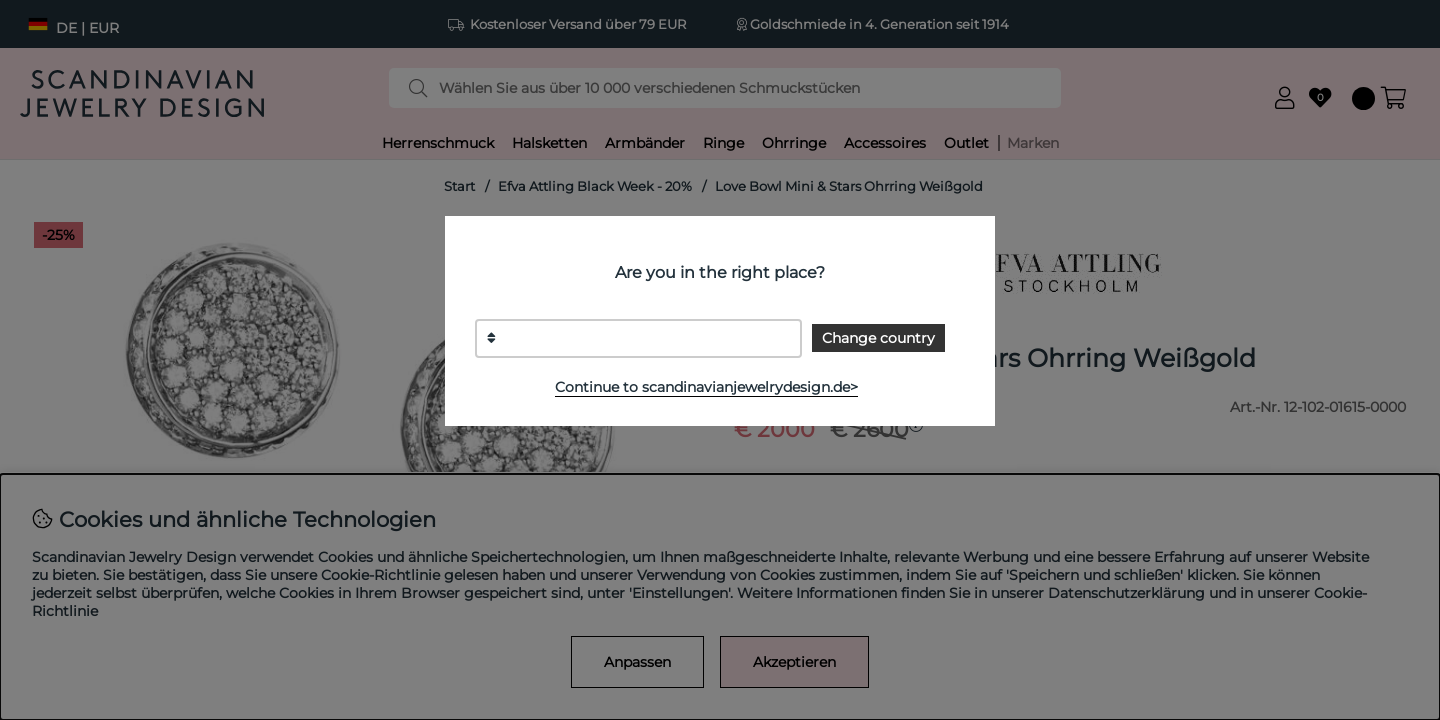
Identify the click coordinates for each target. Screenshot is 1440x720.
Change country (878, 338)
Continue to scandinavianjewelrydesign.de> (706, 387)
